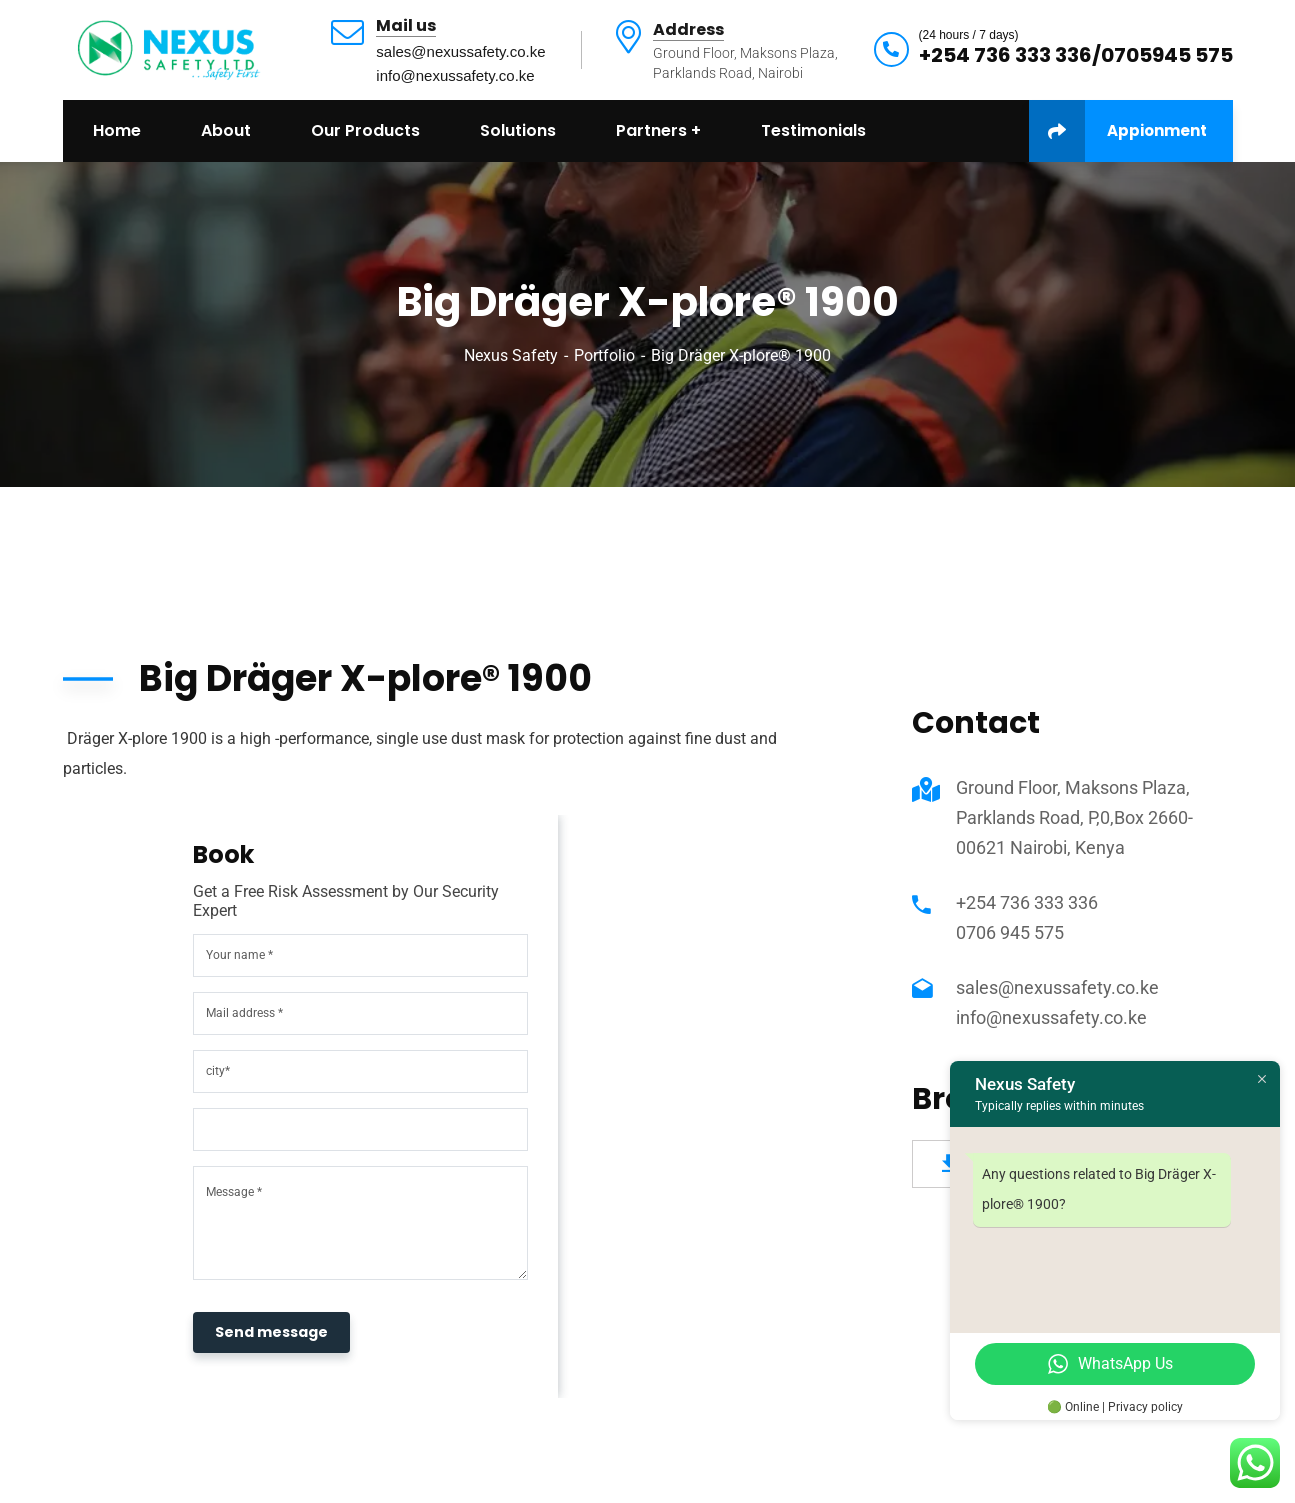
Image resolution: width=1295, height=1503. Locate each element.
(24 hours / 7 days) (969, 35)
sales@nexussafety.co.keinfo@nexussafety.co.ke (460, 63)
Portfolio (604, 355)
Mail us (406, 26)
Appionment (1118, 131)
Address (688, 30)
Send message (271, 1332)
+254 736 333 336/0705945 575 (1076, 55)
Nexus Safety (511, 355)
